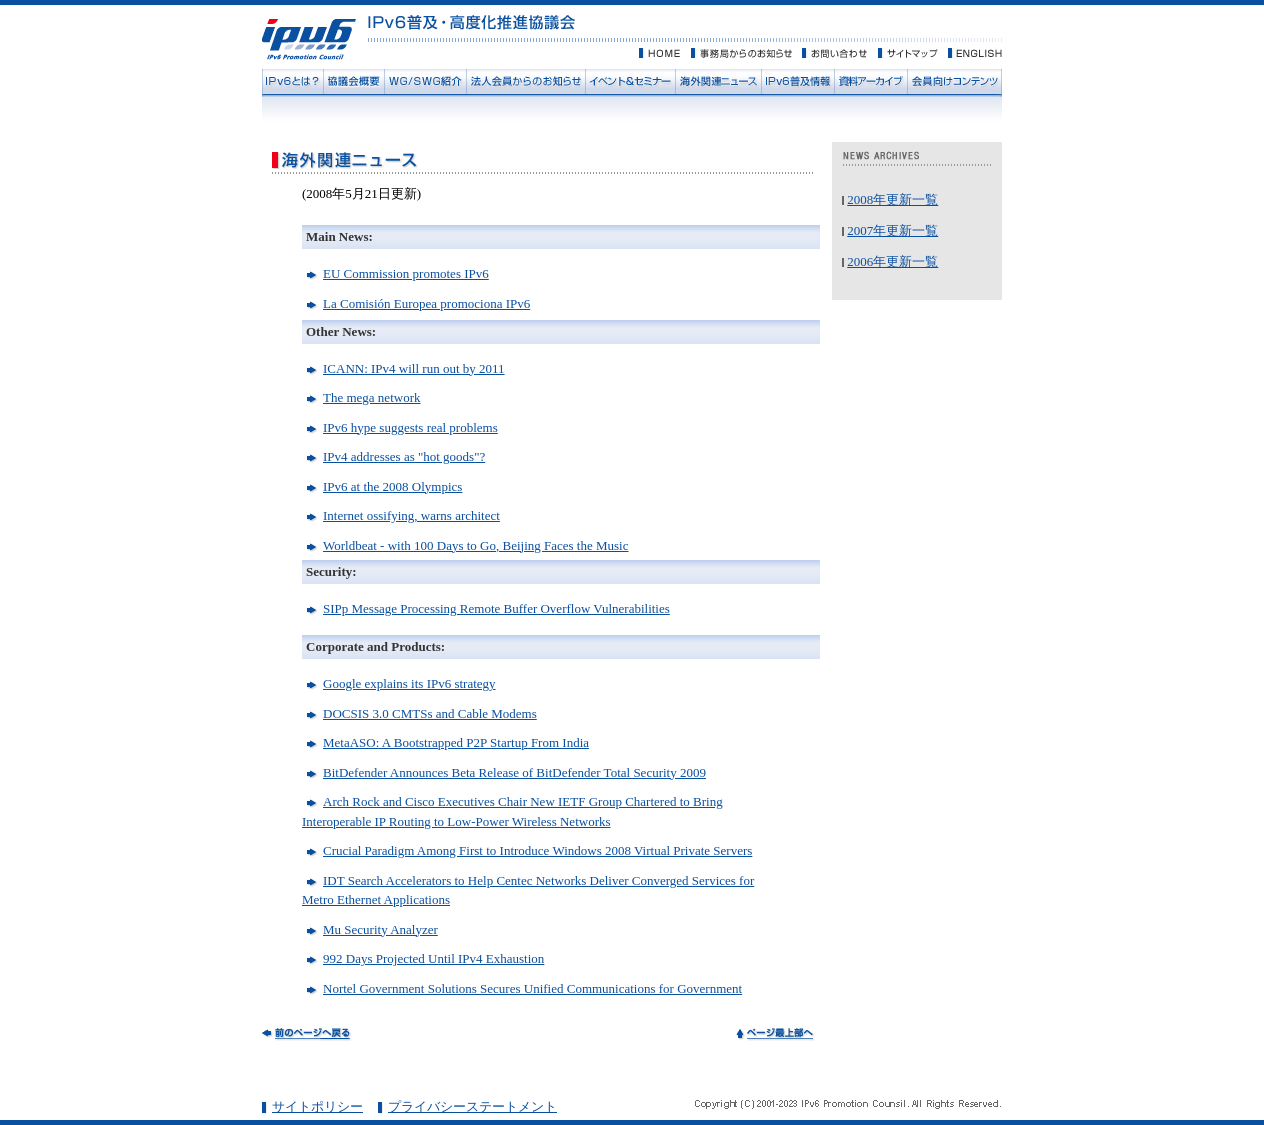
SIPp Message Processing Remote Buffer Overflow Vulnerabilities (496, 608)
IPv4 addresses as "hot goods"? (404, 456)
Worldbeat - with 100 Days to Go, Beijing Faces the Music (476, 545)
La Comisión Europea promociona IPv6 (426, 303)
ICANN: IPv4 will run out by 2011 (414, 368)
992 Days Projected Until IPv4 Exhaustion (433, 958)
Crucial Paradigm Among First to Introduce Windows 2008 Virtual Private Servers (537, 850)
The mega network (371, 397)
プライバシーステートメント (472, 1106)
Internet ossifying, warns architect (411, 515)
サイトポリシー (317, 1106)
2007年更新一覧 (892, 230)
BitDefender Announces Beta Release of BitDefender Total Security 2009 (514, 772)
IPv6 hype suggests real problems (410, 427)
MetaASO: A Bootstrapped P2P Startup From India (456, 742)
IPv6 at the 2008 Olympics (392, 486)
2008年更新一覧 (892, 199)
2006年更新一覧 (892, 261)
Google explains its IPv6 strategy (409, 683)
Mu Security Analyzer (380, 929)
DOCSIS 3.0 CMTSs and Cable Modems (430, 713)
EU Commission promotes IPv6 (406, 273)
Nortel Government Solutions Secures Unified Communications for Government (532, 988)
